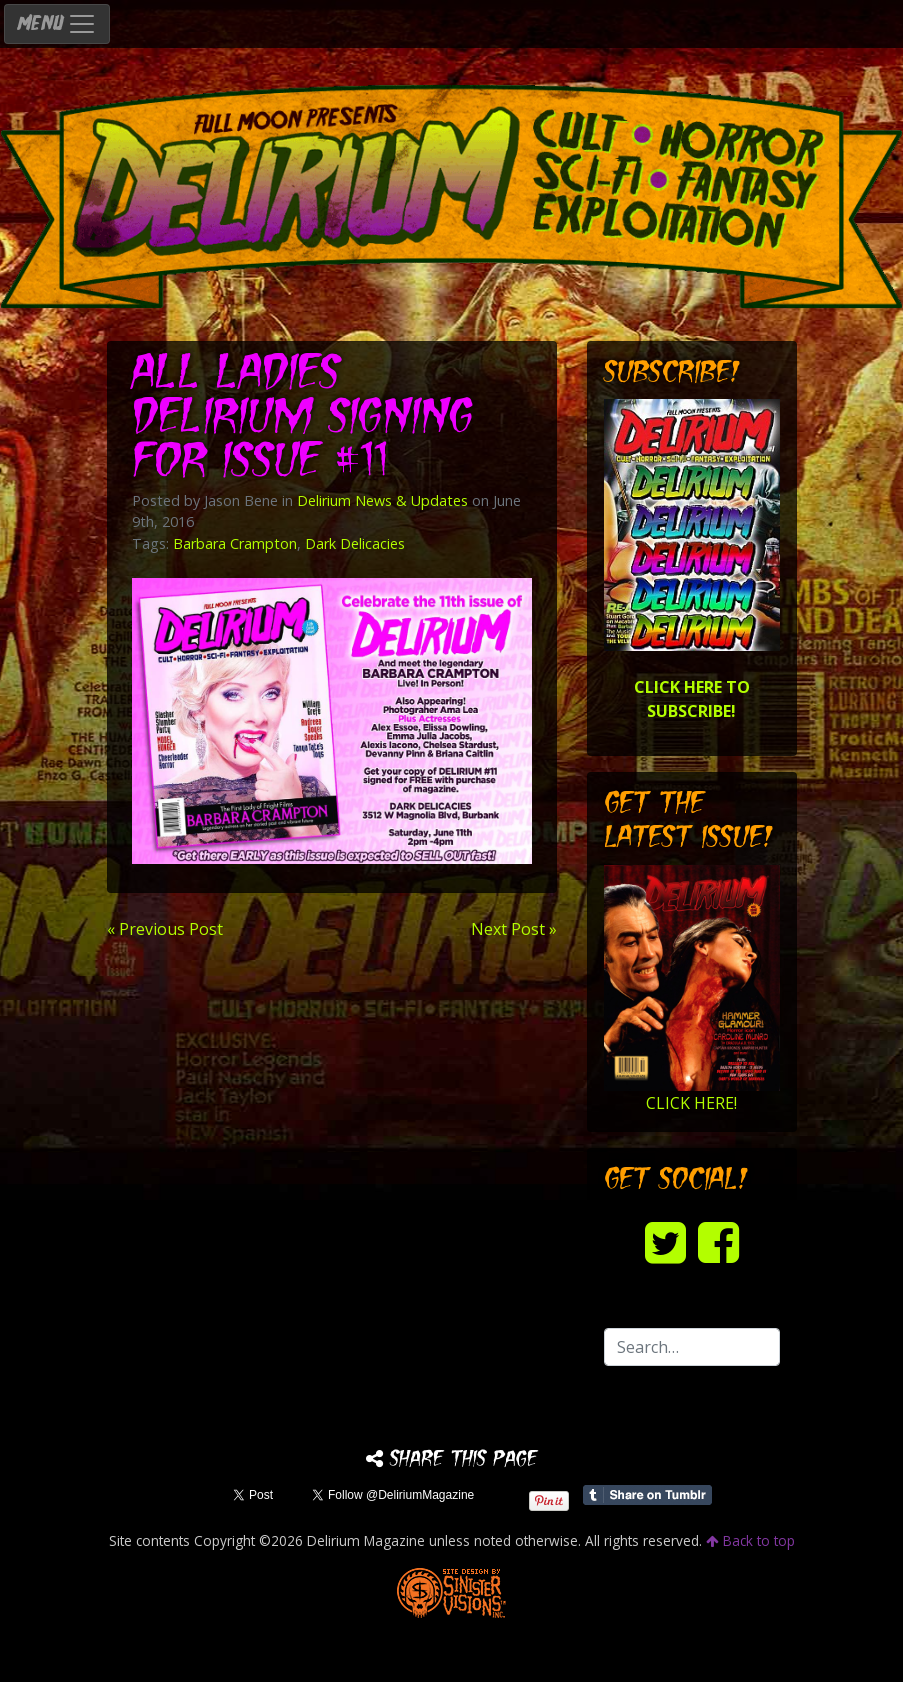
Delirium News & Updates (382, 500)
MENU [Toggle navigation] (57, 24)
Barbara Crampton (235, 543)
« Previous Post (165, 929)
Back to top (750, 1540)
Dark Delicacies (355, 543)
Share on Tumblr (647, 1495)
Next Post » (514, 929)
